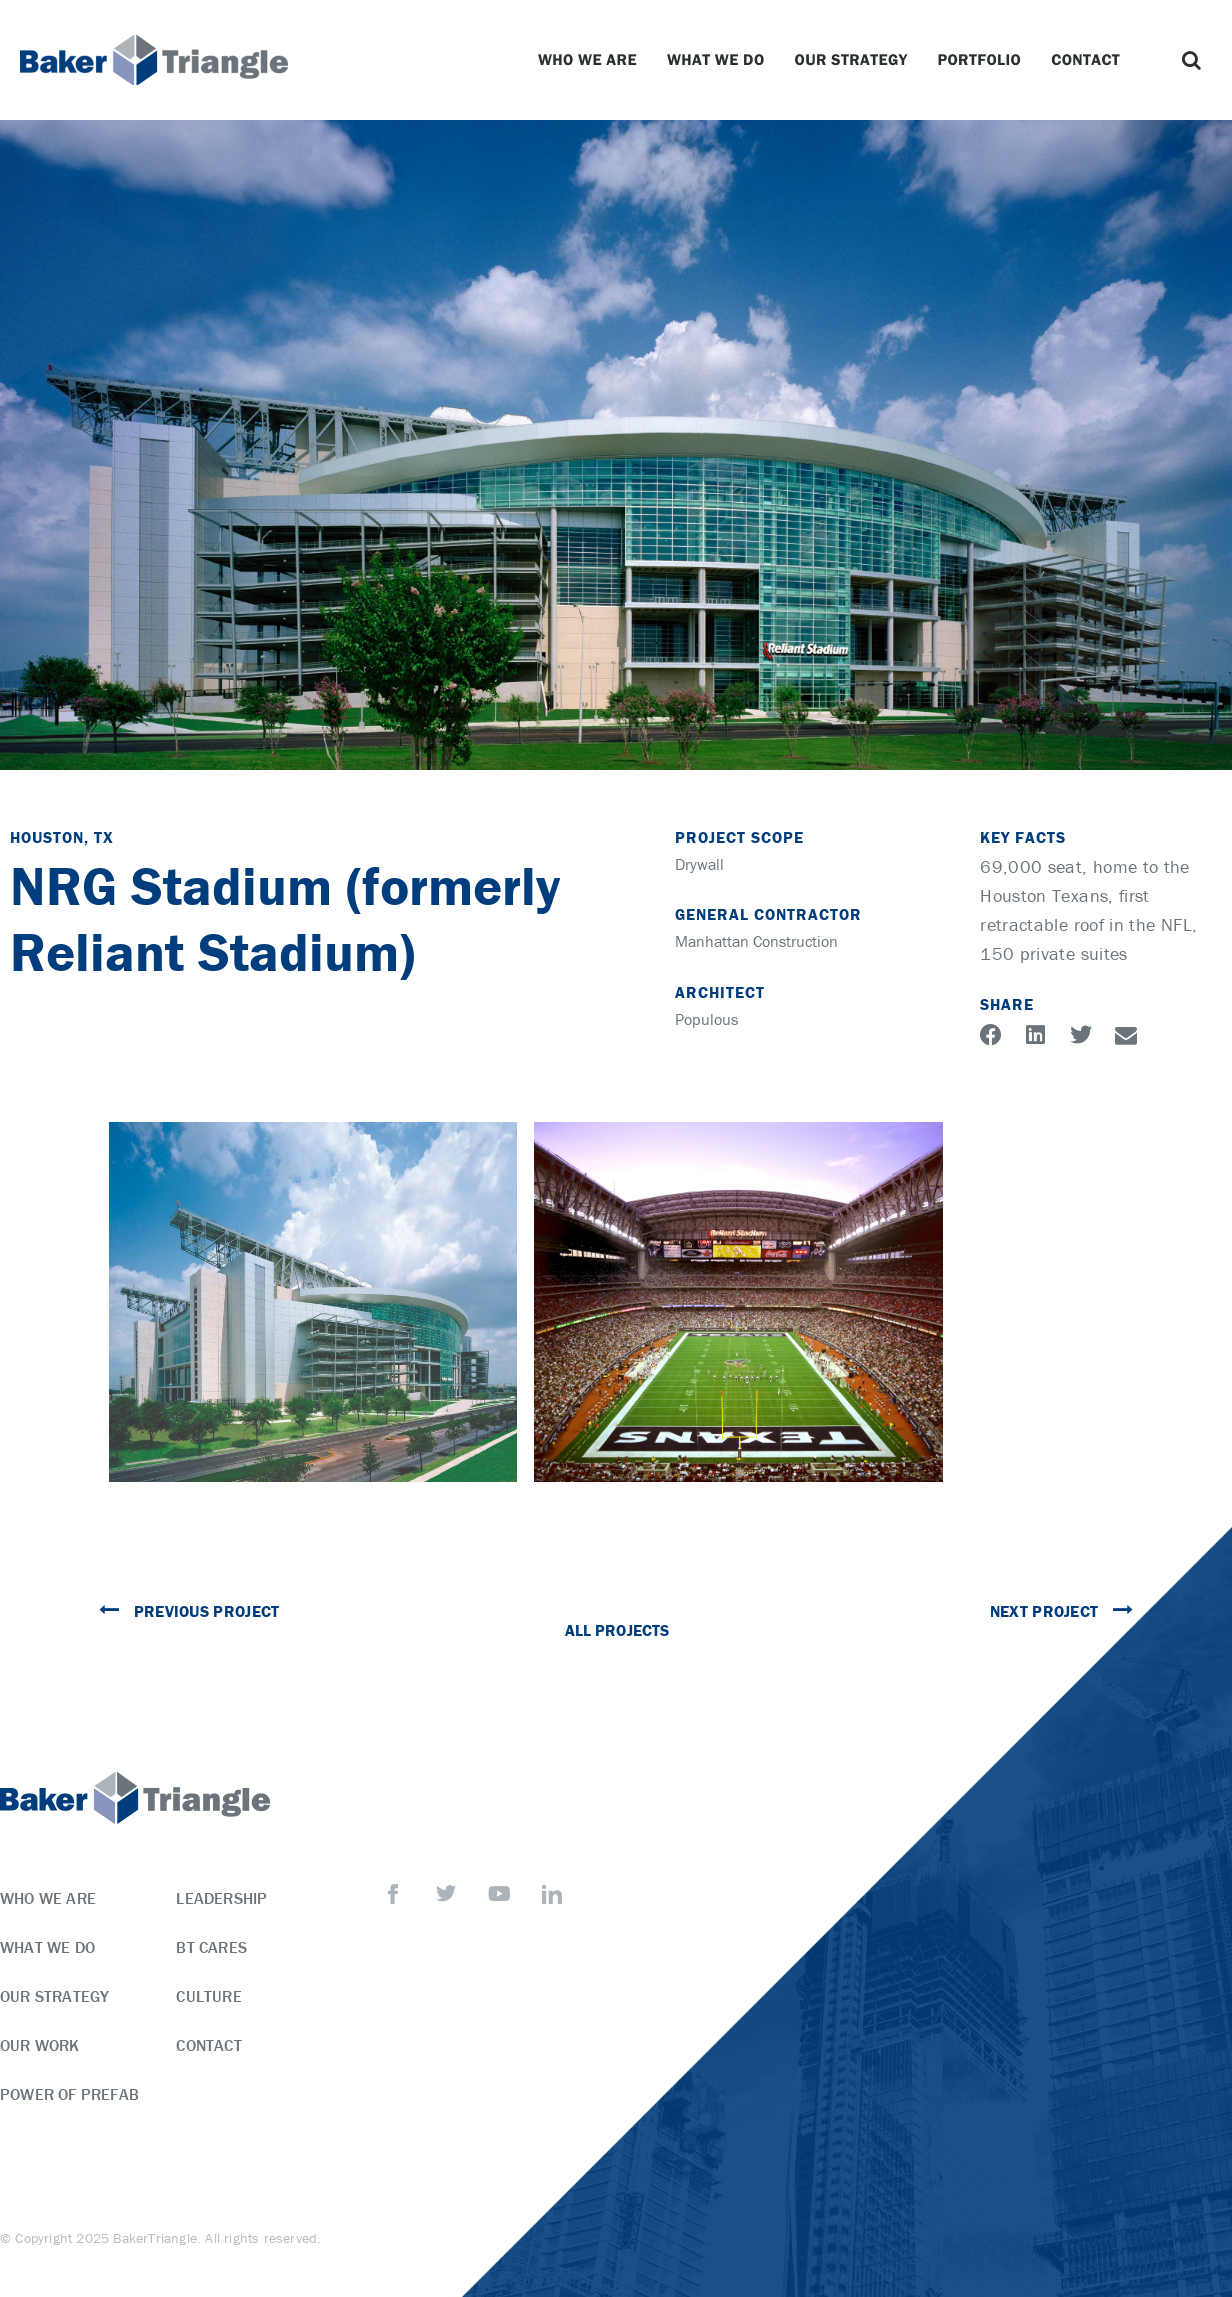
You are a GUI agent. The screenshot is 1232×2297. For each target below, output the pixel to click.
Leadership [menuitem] (221, 1898)
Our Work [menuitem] (40, 2045)
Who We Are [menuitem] (48, 1898)
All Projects (616, 1630)
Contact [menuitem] (208, 2045)
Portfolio (984, 60)
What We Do (721, 60)
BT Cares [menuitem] (211, 1947)
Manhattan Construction (756, 941)
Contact (1090, 60)
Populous (706, 1019)
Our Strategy (856, 60)
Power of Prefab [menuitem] (69, 2094)
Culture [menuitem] (208, 1996)
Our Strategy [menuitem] (54, 1996)
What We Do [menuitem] (47, 1947)
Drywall (699, 864)
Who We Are (592, 60)
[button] (1192, 60)
